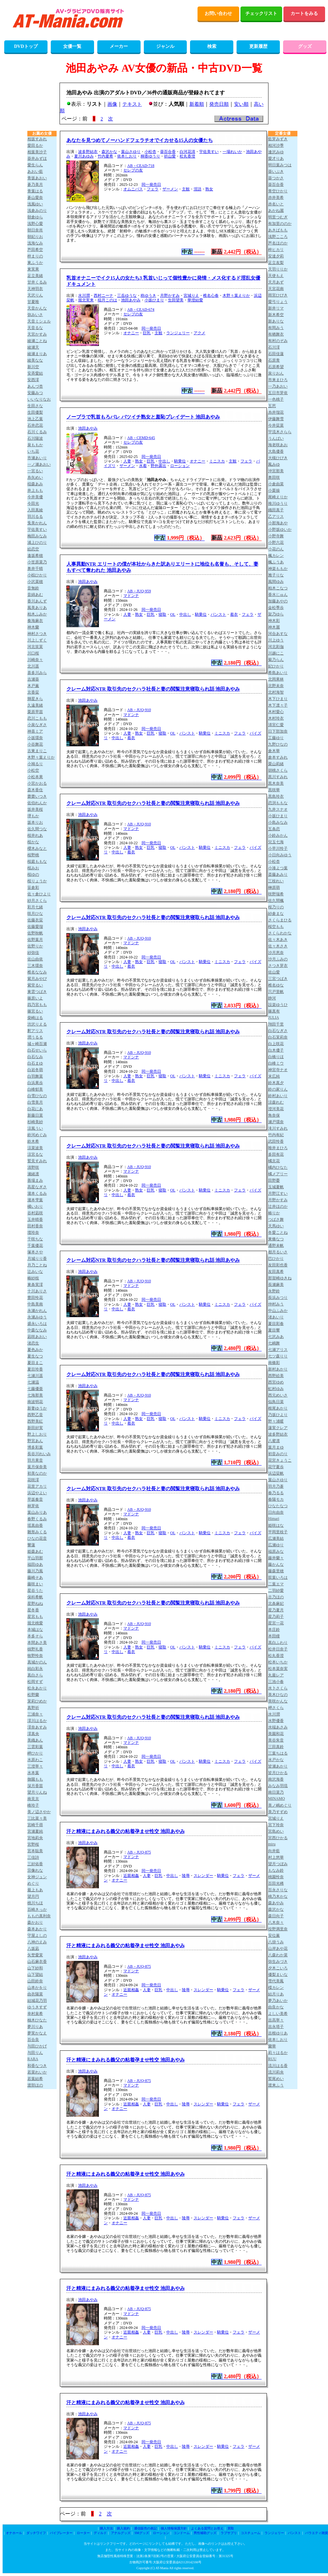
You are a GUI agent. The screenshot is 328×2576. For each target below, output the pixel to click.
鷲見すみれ (37, 1161)
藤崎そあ (35, 1577)
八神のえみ (37, 1942)
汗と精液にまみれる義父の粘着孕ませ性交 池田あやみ (125, 1831)
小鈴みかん (278, 835)
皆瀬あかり (278, 1766)
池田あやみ (131, 300)
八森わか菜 (278, 1955)
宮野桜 (33, 1844)
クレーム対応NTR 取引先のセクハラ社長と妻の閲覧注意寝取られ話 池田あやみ (153, 689)
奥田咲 (274, 477)
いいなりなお (39, 399)
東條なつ (276, 1239)
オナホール (14, 2533)
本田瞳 (274, 1636)
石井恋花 (35, 425)
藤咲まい (35, 1584)
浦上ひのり (37, 542)
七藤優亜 (35, 1388)
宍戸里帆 (276, 991)
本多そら (35, 1636)
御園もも (35, 1779)
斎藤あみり (278, 874)
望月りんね (37, 1792)
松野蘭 (33, 1694)
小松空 (33, 770)
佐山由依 (35, 959)
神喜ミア (35, 731)
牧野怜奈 (35, 1655)
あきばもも (278, 230)
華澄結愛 (195, 300)
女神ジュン (37, 1877)
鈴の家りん (278, 1089)
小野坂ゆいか (280, 529)
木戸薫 (33, 685)
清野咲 (33, 1167)
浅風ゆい (35, 204)
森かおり (35, 1922)
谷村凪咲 (35, 1213)
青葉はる (35, 191)
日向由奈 (276, 1512)
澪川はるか (37, 1720)
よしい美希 (278, 2013)
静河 (272, 998)
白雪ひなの (37, 1096)
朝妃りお (35, 236)
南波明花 (35, 1401)
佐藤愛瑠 (35, 926)
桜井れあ (35, 835)
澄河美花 (276, 1109)
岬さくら (276, 1707)
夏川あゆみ (84, 156)
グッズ (305, 46)
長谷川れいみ (39, 1454)
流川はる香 (278, 2065)
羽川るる (35, 516)
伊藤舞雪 (276, 419)
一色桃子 (276, 399)
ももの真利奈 (39, 1916)
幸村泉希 (35, 2013)
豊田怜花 (35, 1297)
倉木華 (274, 751)
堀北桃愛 (35, 1623)
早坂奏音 (35, 1499)
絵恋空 (33, 549)
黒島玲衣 (276, 796)
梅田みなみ (37, 536)
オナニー (131, 333)
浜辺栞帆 (276, 1473)
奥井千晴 (35, 568)
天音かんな (37, 308)
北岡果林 (276, 679)
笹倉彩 (33, 887)
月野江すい (278, 1193)
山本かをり (37, 1987)
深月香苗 (35, 1786)
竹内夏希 (105, 156)
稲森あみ (35, 484)
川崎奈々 (35, 659)
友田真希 (276, 1271)
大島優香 (276, 451)
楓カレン (276, 555)
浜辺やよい (37, 1493)
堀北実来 (86, 300)
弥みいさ (35, 314)
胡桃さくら (278, 770)
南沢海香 (276, 1779)
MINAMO (276, 1798)
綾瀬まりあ (37, 353)
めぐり (33, 1883)
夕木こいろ (278, 1968)
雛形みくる (37, 1532)
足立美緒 (35, 275)
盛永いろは (37, 1323)
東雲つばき (37, 991)
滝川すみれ (278, 1128)
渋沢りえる (37, 1024)
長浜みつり (278, 1297)
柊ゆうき (148, 295)
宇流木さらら (280, 432)
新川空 (33, 367)
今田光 (33, 503)
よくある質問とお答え (207, 2528)
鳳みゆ (274, 464)
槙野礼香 (35, 1649)
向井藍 (274, 1851)
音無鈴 (33, 588)
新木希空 (276, 314)
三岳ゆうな (127, 295)
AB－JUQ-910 (139, 710)
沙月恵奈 (276, 952)
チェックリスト (261, 13)
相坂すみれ (37, 139)
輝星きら (35, 698)
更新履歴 (258, 46)
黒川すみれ (278, 777)
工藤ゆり (276, 738)
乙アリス (276, 516)
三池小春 (276, 1681)
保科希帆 (35, 1597)
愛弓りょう (278, 301)
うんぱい (276, 438)
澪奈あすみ (37, 1727)
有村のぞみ (278, 340)
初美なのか (37, 1473)
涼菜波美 (35, 1148)
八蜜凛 (274, 1441)
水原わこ (35, 1759)
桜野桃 (33, 855)
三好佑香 (35, 1864)
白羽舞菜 (35, 1076)
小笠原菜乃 (37, 562)
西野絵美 (276, 1375)
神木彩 (274, 620)
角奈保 (274, 1115)
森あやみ (276, 1903)
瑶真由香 (35, 1525)
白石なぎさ (278, 1030)
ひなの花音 (37, 1538)
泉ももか (35, 445)
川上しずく (37, 640)
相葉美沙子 (37, 152)
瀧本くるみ (37, 1193)
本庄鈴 (274, 1629)
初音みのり (278, 1454)
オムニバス (133, 189)
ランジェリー (178, 333)
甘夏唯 (33, 301)
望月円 (33, 1896)
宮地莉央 (35, 1838)
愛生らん (35, 165)
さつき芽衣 (278, 965)
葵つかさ (276, 178)
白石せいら (37, 1050)
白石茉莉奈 (278, 1037)
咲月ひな (35, 913)
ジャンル (165, 46)
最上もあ (35, 1890)
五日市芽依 (278, 393)
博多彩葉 (35, 1447)
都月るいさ (278, 1252)
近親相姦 (131, 1875)
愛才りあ (276, 158)
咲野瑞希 (276, 894)
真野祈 (33, 1707)
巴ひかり (276, 1258)
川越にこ (276, 653)
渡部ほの (35, 2085)
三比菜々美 (37, 1818)
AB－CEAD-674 (140, 309)
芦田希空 (35, 249)
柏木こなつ (278, 588)
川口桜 (33, 653)
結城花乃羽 (37, 2000)
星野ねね (35, 1603)
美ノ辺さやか (39, 1812)
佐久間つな (37, 829)
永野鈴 (274, 1291)
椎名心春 (211, 295)
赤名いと (276, 204)
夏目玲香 (35, 1369)
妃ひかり (276, 666)
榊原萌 (274, 887)
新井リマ (276, 308)
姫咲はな (276, 1525)
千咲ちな (35, 1239)
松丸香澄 (187, 156)
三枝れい (276, 881)
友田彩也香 (278, 1265)
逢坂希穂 (35, 555)
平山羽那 (35, 1558)
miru (272, 1844)
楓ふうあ (276, 562)
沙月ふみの (278, 959)
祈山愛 (170, 156)
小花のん (276, 549)
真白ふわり (278, 1642)
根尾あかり (278, 1408)
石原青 (274, 360)
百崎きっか (37, 1909)
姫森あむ (35, 1551)
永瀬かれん (37, 1310)
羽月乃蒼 (276, 1486)
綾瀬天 (33, 347)
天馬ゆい (276, 1226)
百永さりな (278, 1890)
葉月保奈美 (37, 1467)
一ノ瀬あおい (39, 464)
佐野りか (35, 946)
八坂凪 (33, 1948)
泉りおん (276, 373)
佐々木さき (278, 946)
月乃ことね (37, 1265)
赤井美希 (276, 197)
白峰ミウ (276, 1063)
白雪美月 (35, 1102)
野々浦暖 (276, 1421)
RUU (272, 2059)
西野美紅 (35, 1421)
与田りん (35, 2052)
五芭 (272, 406)
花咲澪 (33, 1480)
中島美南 (35, 1304)
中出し (164, 461)
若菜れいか (37, 2072)
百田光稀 (276, 1883)
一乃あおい (278, 386)
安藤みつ (35, 393)
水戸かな (276, 1759)
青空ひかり (278, 191)
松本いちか (278, 1662)
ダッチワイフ (36, 2533)
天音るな (35, 327)
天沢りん (35, 295)
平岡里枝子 (278, 1532)
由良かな (276, 2007)
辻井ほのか (278, 1206)
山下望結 (35, 1974)
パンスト (218, 614)
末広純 (274, 1076)
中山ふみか (278, 1310)
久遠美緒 (35, 705)
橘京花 (274, 1161)
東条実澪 (35, 1284)
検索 (211, 46)
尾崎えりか (278, 497)
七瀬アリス (278, 1349)
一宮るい (35, 471)
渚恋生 (33, 1343)
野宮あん (35, 1441)
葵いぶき (276, 171)
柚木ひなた (37, 2020)
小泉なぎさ (37, 725)
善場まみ (35, 1180)
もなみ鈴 (276, 1870)
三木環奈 (35, 965)
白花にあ (35, 1109)
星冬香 (33, 1610)
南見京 (33, 1799)
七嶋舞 (274, 1343)
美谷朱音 (276, 1740)
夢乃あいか (278, 2000)
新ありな (276, 321)
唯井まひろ (278, 1148)
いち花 (33, 451)
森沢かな (109, 151)
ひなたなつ (278, 1506)
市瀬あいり (37, 458)
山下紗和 (35, 1968)
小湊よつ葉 (278, 868)
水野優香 (276, 1720)
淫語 (197, 189)
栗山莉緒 (276, 764)
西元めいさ (278, 1395)
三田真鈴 (276, 1746)
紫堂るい (35, 985)
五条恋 (274, 829)
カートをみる (304, 13)
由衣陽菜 (35, 1994)
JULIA (273, 1017)
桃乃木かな (278, 1896)
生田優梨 (35, 412)
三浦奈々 (35, 1714)
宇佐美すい (209, 151)
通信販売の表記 (145, 2528)
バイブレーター (61, 2533)
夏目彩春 (276, 1323)
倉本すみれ (278, 757)
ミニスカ (217, 461)
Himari (273, 1518)
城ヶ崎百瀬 (37, 1043)
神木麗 (274, 627)
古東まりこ (37, 751)
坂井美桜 (35, 809)
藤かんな (276, 1564)
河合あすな (278, 633)
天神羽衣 (35, 288)
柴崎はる (35, 1017)
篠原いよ (35, 998)
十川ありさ (37, 1291)
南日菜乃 (276, 1792)
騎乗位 (180, 461)
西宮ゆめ (276, 1382)
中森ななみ (37, 1330)
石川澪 (274, 347)
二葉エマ (276, 1584)
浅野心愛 (35, 223)
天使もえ (276, 275)
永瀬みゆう (37, 1317)
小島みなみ (278, 822)
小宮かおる (37, 783)
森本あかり (37, 1929)
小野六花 (276, 542)
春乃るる (276, 1493)
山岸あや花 (278, 1948)
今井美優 (35, 497)
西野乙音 (35, 1414)
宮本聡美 (35, 1851)
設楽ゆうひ (278, 1004)
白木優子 (276, 1050)
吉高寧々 (276, 2020)
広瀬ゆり (276, 1545)
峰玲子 (33, 1805)
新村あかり (278, 1369)
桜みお (33, 868)
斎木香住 (35, 790)
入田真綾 (35, 510)
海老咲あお (278, 445)
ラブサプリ (229, 2533)
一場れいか (232, 151)
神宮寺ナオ (278, 1070)
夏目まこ (35, 1362)
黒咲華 (274, 790)
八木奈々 (276, 1922)
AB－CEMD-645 (141, 437)
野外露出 (158, 465)
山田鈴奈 (35, 1981)
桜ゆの (33, 874)
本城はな (35, 1629)
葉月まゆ (276, 1447)
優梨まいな (278, 1974)
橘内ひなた (278, 1167)
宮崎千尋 (35, 1825)
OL (172, 614)
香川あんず (37, 601)
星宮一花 (276, 1623)
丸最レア (276, 1675)
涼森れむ (276, 1102)
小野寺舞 (276, 536)
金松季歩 (276, 607)
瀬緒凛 (33, 1174)
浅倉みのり (37, 210)
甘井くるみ (37, 282)
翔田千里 (276, 1024)
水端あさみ (278, 1727)
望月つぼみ (278, 1864)
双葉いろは (278, 1577)
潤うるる (35, 1037)
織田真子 (276, 510)
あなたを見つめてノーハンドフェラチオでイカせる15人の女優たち (139, 140)
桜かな (33, 842)
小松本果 (35, 777)
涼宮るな (35, 1154)
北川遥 (33, 666)
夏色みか (35, 1349)
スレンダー (203, 1875)
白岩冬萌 (35, 1070)
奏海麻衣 (35, 620)
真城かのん (37, 1662)
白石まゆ (35, 1063)
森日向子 (276, 1916)
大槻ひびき (278, 458)
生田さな (35, 406)
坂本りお (35, 822)
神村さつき (37, 633)
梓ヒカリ (276, 249)
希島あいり (278, 672)
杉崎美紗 (35, 1122)
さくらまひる (280, 920)
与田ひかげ (37, 2046)
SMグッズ (141, 2533)
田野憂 (274, 1180)
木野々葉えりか (236, 295)
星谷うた (35, 1590)
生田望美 (176, 300)
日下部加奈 (278, 731)
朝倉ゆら (35, 217)
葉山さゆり (131, 151)
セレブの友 (133, 170)
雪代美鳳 (276, 1981)
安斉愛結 (35, 373)
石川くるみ (37, 432)
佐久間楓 (276, 900)
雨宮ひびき (278, 295)
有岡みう (276, 327)
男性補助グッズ (205, 2533)
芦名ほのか (278, 243)
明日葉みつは (280, 165)
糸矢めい (35, 477)
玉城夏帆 (276, 1187)
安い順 (241, 104)
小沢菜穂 (35, 581)
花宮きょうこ (280, 1460)
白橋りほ (276, 1056)
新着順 (196, 104)
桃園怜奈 (276, 1877)
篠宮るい (35, 1011)
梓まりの (35, 256)
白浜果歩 (35, 1083)
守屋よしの (37, 1935)
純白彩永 (35, 1668)
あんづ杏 (35, 386)
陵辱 (186, 1875)
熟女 (209, 189)
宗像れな (35, 1870)
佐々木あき (278, 939)
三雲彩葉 (35, 1746)
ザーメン (170, 189)
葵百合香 (168, 151)
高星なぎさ (37, 1187)
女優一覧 (72, 46)
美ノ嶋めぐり (280, 1805)
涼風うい (35, 1128)
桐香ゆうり (150, 156)
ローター (83, 2533)
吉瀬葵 (33, 679)
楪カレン (276, 1987)
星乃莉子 (276, 1616)
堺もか (33, 816)
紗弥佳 (33, 952)
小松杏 (150, 151)
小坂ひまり (154, 300)
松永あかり (37, 1688)
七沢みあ (276, 1336)
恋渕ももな (278, 803)
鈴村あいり (278, 1096)
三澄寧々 (35, 1766)
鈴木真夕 (276, 1083)
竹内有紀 (276, 1135)
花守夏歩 (276, 1467)
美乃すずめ (278, 1812)
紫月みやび (37, 978)
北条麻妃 (276, 1603)
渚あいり (276, 1317)
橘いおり (35, 1206)
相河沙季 (276, 145)
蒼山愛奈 (35, 197)
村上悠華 (276, 1857)
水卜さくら (278, 1688)
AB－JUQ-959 (139, 591)
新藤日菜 (35, 1115)
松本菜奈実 (278, 1668)
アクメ (199, 333)
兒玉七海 (276, 842)
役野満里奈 (278, 1929)
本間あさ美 (37, 1642)
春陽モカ (276, 1499)
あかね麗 (276, 210)
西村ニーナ (103, 295)
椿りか (274, 1213)
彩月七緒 (35, 907)
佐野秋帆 (35, 933)
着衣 (234, 614)
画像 (112, 104)
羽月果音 (35, 1460)
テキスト (132, 104)
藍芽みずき (278, 139)
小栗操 (274, 490)
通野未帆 (276, 1245)
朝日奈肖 (35, 230)
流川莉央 (276, 2072)
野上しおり (37, 1434)
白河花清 (187, 151)
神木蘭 (33, 627)
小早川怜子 (278, 848)
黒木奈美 (276, 783)
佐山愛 (274, 972)
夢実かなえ (37, 2033)
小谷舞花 (35, 744)
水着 (143, 465)
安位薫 (274, 1935)
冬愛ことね (278, 1232)
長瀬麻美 (276, 1284)
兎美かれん (37, 523)
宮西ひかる (278, 1838)
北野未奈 (276, 685)
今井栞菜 (276, 425)
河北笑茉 (35, 646)
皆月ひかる (278, 1772)
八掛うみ (276, 1942)
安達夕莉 (276, 256)
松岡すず (35, 1681)
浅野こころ (278, 236)
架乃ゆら (276, 614)
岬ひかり (35, 1753)
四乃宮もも (37, 1004)
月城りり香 (37, 1258)
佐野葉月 (35, 939)
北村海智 (276, 692)
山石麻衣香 (37, 1961)
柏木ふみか (37, 614)
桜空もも (276, 926)
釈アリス (35, 1030)
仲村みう (276, 1304)
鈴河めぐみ (37, 1135)
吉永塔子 (276, 2026)
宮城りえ (191, 295)
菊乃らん (276, 659)
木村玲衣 (276, 718)
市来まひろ (278, 380)
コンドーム (181, 2533)
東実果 (33, 269)
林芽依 (33, 1506)
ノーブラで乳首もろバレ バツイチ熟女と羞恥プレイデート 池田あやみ (143, 417)
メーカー (119, 46)
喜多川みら (37, 672)
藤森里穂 (276, 1571)
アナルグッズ (120, 2533)
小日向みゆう (280, 855)
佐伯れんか (37, 803)
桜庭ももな (37, 861)
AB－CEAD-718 (140, 165)
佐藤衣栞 (35, 920)
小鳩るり (35, 764)
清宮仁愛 (276, 725)
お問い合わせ (218, 13)
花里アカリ (37, 1486)
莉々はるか (278, 2052)
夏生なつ (35, 1356)
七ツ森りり (278, 1356)
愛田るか (35, 145)
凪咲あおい (37, 1336)
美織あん (35, 1740)
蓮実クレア (278, 1428)
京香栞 (33, 692)
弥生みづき (278, 1961)
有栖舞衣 (276, 334)
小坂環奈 (35, 738)
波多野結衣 (88, 151)
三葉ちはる (278, 1753)
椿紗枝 (33, 1278)
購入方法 (106, 2528)
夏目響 (274, 1330)
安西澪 (33, 380)
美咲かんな (278, 1701)
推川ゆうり (278, 503)
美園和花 (276, 1733)
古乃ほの (276, 1597)
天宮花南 (276, 288)
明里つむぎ (278, 217)
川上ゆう (276, 640)
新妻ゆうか (37, 1408)
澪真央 (33, 1733)
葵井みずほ (37, 158)
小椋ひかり (37, 575)
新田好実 (35, 1428)
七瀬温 (33, 1382)
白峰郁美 (35, 1089)
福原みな (276, 1551)
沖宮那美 (276, 471)
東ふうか (35, 262)
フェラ (152, 189)
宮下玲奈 (276, 1825)
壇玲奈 (33, 1232)
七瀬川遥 (35, 1375)
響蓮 (31, 1545)
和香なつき (37, 2065)
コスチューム (250, 2533)
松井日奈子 (278, 1649)
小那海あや (278, 523)
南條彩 (274, 1362)
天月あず (276, 282)
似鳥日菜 (276, 1401)
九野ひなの (278, 744)
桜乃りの (276, 907)
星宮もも (35, 1616)
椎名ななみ (37, 972)
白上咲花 (276, 1043)
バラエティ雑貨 (316, 2533)
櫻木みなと (37, 848)
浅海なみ (35, 243)
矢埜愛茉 (35, 1955)
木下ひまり (278, 698)
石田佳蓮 (276, 353)
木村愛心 (276, 711)
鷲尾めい (276, 2078)
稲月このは (107, 300)
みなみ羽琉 (278, 1786)
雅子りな (276, 575)
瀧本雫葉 (35, 1200)
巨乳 (147, 333)
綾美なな (35, 360)
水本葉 (33, 1772)
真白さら (35, 1675)
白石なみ (35, 1056)
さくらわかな (280, 933)
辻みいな (35, 1271)
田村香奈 (35, 1226)
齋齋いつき (37, 796)
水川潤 (84, 295)
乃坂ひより (278, 1414)
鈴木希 (33, 1141)
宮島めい (276, 1831)
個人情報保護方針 (174, 2528)
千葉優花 (35, 1245)
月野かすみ (170, 295)
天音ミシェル (39, 321)
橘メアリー (278, 1174)
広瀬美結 (276, 1538)
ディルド (100, 2533)
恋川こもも (37, 718)
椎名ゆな (276, 985)
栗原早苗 (35, 711)
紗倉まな (276, 913)
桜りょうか (37, 881)
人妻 (127, 461)
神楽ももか (278, 568)
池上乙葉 (35, 419)
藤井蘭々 (276, 1558)
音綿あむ (35, 594)
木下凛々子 (278, 705)
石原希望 (276, 367)
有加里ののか (280, 223)
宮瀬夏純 (35, 1831)
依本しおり (127, 156)
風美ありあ (37, 607)
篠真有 (274, 1011)
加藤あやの (278, 601)
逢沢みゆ (276, 152)
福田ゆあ (35, 1564)
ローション (180, 465)
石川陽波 (35, 438)
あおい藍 (35, 171)
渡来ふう (276, 2085)
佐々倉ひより (39, 894)
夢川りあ (35, 2026)
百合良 (33, 2039)
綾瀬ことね (37, 340)
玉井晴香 (35, 1219)
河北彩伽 (276, 646)
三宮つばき (278, 978)
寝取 (162, 614)
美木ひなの (278, 1694)
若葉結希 (35, 2078)
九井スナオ (278, 809)
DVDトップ (25, 46)
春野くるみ (37, 1519)
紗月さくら (37, 900)
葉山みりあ (37, 1512)
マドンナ (131, 595)
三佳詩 (33, 1857)
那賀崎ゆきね (280, 1278)
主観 (186, 189)
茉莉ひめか (37, 1701)
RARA (32, 2059)
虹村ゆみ (276, 1388)
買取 (230, 2528)
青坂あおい (37, 178)
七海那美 (35, 1395)
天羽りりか (278, 269)
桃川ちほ (35, 1903)
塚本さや (35, 1252)
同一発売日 (151, 184)
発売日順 (219, 104)
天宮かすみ (37, 334)
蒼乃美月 (35, 184)
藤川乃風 (35, 1571)
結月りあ (276, 1994)
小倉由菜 (276, 484)
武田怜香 (276, 1141)
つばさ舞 (276, 1219)
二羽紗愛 (276, 1590)
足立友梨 (276, 262)
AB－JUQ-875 (139, 1852)
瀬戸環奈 (276, 1122)
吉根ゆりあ (278, 2033)
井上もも (35, 490)
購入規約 (123, 2528)
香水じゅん (278, 594)
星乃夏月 (276, 1610)
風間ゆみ (276, 581)
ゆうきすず (37, 2007)
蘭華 (272, 2046)
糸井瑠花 (276, 412)
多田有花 (276, 1154)
